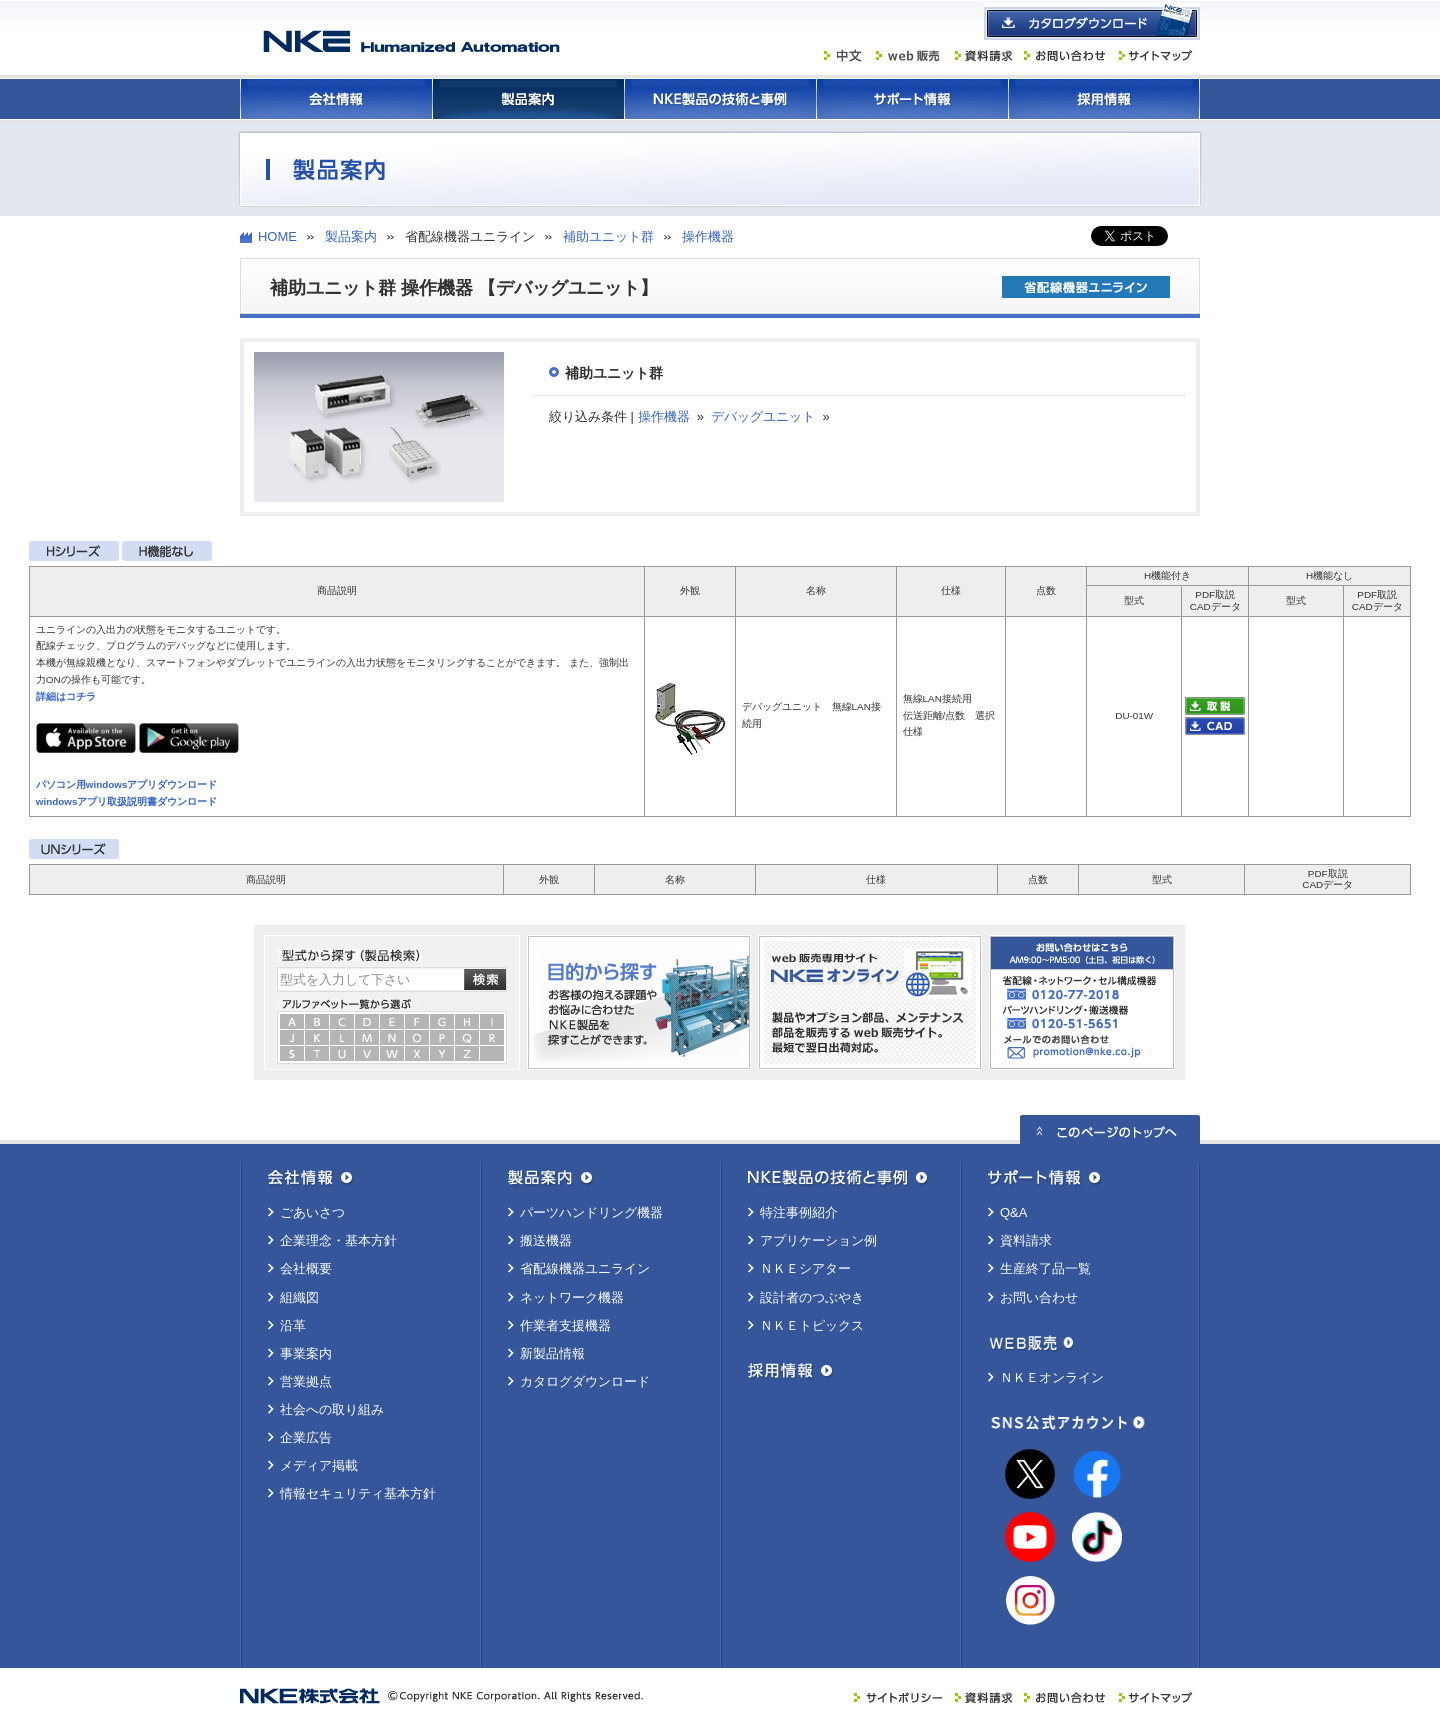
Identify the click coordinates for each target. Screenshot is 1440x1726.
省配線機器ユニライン (585, 1268)
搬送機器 (546, 1240)
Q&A (1013, 1212)
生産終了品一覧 (1045, 1268)
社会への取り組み (332, 1409)
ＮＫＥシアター (805, 1268)
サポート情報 (912, 99)
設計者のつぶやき (812, 1297)
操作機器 (708, 236)
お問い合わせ (1039, 1297)
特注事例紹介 (799, 1212)
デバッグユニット (763, 416)
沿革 (293, 1325)
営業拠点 (306, 1381)
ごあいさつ (312, 1212)
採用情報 (1104, 99)
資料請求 (1026, 1240)
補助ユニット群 (608, 236)
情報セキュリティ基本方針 (358, 1493)
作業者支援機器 (565, 1325)
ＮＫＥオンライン (1052, 1377)
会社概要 (306, 1268)
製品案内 (528, 99)
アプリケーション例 (818, 1240)
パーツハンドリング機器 (591, 1212)
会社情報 (336, 99)
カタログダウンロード (585, 1381)
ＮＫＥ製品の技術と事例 (720, 99)
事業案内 (306, 1353)
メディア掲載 (319, 1465)
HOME (277, 236)
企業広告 (306, 1437)
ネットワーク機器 (572, 1297)
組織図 (299, 1297)
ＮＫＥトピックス (812, 1325)
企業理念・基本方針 (338, 1240)
